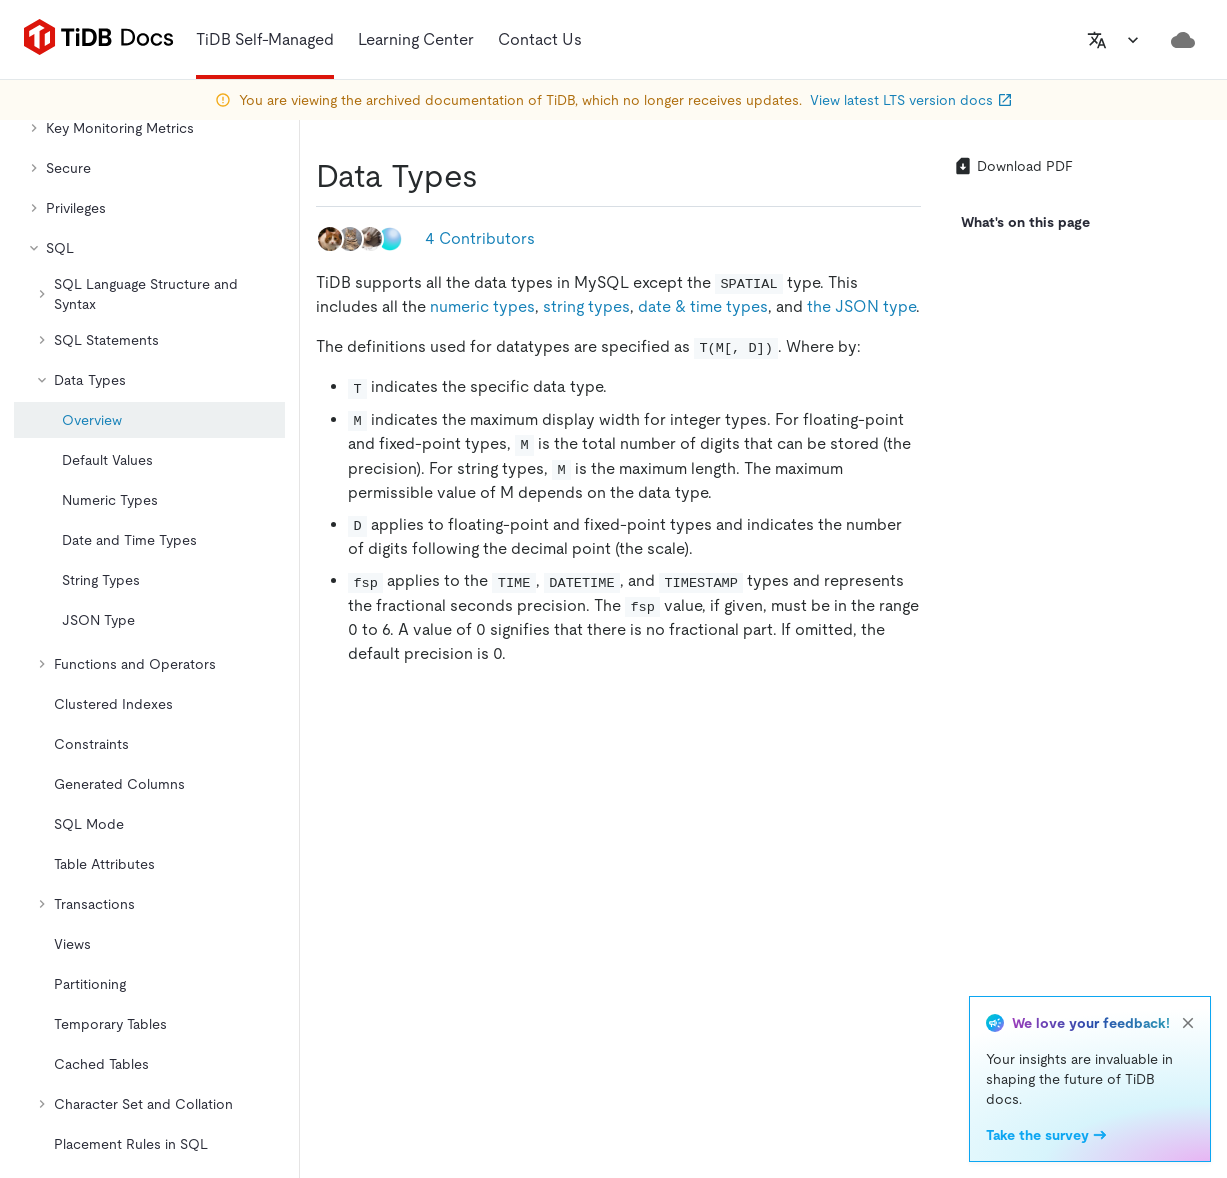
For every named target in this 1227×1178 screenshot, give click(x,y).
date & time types (703, 306)
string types (586, 306)
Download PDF (1013, 166)
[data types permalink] (494, 176)
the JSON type (861, 306)
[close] (1188, 1023)
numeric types (482, 306)
